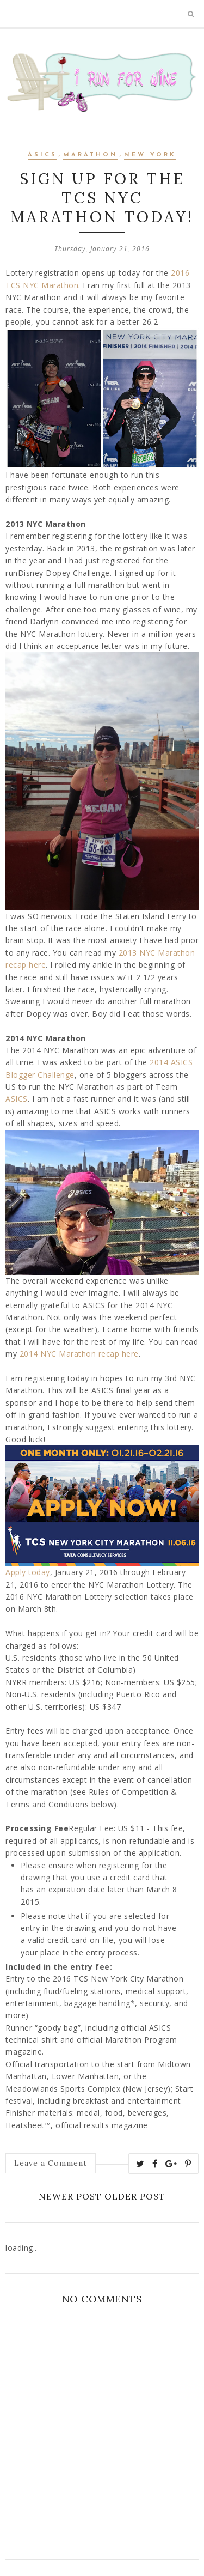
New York (150, 155)
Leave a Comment (50, 2163)
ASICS (16, 1098)
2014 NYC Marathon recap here (79, 1353)
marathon (90, 155)
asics (42, 155)
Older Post (134, 2196)
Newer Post (70, 2196)
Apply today (27, 1572)
